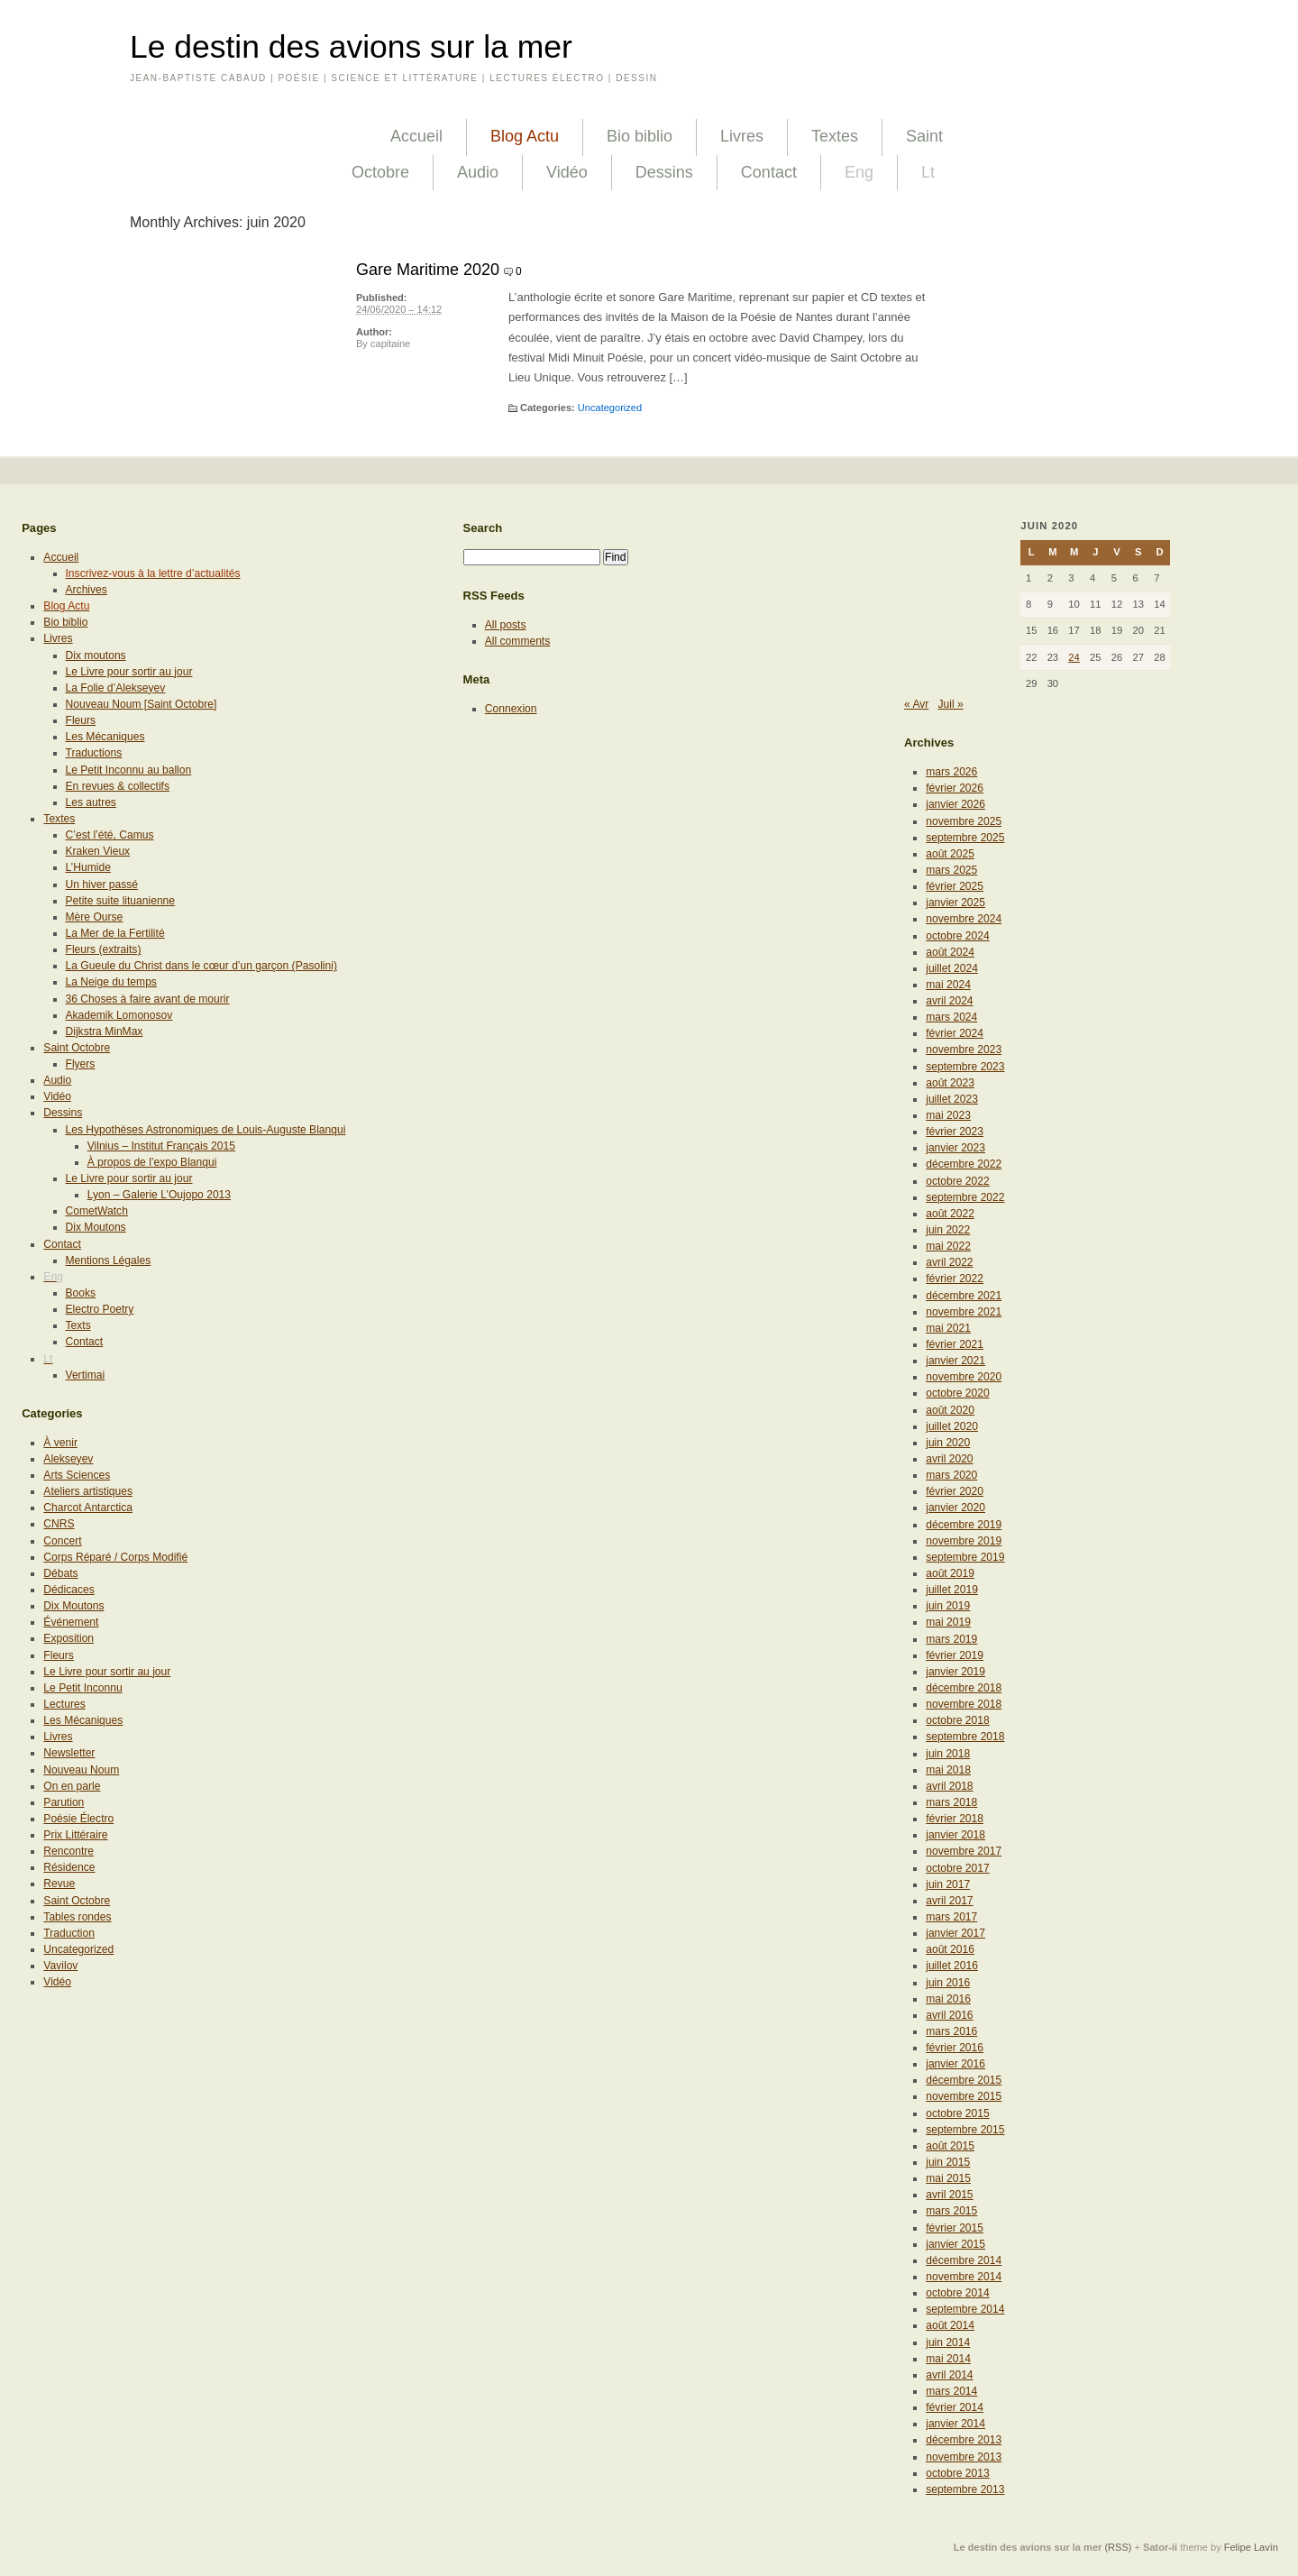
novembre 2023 (963, 1049)
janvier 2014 (955, 2423)
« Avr (916, 704)
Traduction (69, 1933)
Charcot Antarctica (88, 1507)
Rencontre (68, 1851)
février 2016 (954, 2047)
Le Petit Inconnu (82, 1688)
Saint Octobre (76, 1047)
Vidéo (567, 172)
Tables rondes (77, 1917)
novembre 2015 (963, 2096)
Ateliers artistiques (88, 1491)
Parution (63, 1802)
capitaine (390, 343)
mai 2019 (948, 1622)
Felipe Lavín (1251, 2547)
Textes (834, 136)
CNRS (58, 1523)
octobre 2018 (958, 1720)
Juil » (950, 704)
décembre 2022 (963, 1164)
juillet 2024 (952, 968)
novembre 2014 (963, 2276)
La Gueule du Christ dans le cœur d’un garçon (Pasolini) (201, 965)
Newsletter (69, 1752)
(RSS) (1117, 2547)
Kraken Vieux (98, 851)
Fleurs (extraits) (104, 949)
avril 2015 (949, 2194)
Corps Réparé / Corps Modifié (115, 1557)
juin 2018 (948, 1753)
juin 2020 (948, 1442)
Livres (741, 136)
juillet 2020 (952, 1426)
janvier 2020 (955, 1507)
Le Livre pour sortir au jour (129, 671)
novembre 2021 (963, 1312)
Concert (62, 1541)
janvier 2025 (955, 902)
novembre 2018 (963, 1704)
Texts (78, 1325)
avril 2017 (949, 1900)
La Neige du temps (111, 982)
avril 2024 (949, 1001)
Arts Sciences (76, 1475)
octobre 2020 (958, 1393)
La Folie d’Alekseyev (116, 688)
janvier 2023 (955, 1147)
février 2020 (954, 1491)
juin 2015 (948, 2162)
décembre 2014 (963, 2260)
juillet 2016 (952, 1965)
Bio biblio (639, 136)
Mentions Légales (108, 1260)
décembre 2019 (963, 1524)
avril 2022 (949, 1262)
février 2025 (954, 886)
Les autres (91, 802)
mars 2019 (951, 1639)
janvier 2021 (955, 1360)
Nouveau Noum (81, 1770)
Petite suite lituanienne (121, 900)
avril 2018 (949, 1786)
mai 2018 (948, 1770)
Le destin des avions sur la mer (351, 47)
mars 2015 (951, 2211)
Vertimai (85, 1375)
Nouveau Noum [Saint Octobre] (141, 704)
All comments (518, 641)
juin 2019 (948, 1606)
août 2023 (950, 1083)
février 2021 (954, 1344)
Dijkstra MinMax (104, 1031)
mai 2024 (948, 984)
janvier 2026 (955, 804)
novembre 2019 (963, 1541)
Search (483, 528)
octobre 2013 (958, 2473)
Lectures (64, 1704)
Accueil (416, 136)
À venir (60, 1442)
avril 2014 (949, 2375)
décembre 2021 (963, 1295)
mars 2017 (951, 1917)
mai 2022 (948, 1246)
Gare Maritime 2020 (427, 270)
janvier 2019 (955, 1671)
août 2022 (950, 1213)
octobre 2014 (958, 2293)
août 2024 (950, 952)
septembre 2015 (965, 2129)
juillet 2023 (952, 1099)
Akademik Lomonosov (119, 1015)
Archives (86, 589)
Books (81, 1293)
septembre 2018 (965, 1736)
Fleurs (81, 720)
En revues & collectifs (117, 786)
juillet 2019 (952, 1589)
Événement (70, 1622)
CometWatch (97, 1211)
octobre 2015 (958, 2113)
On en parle (71, 1786)
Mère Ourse (94, 917)
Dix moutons (96, 655)
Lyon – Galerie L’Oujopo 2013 (159, 1194)
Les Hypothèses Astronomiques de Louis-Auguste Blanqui (206, 1129)
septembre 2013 (965, 2489)
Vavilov (60, 1965)
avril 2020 (949, 1459)
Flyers (81, 1064)
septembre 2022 (965, 1197)
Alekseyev (68, 1459)
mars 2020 (951, 1475)
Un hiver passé (102, 884)
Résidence (69, 1867)
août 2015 (950, 2146)
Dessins (664, 172)
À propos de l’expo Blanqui (152, 1162)
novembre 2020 (963, 1377)
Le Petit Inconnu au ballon (129, 770)
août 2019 (950, 1573)
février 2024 (954, 1033)
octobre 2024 (958, 936)
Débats (60, 1573)
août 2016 (950, 1949)
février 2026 (954, 788)
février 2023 (954, 1131)
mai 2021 (948, 1328)
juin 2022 (948, 1230)
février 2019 (954, 1655)
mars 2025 (951, 870)
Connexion (511, 708)
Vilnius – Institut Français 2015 (161, 1146)
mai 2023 (948, 1115)
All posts (505, 625)
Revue (59, 1883)
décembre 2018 (963, 1688)
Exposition (68, 1638)
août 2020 (950, 1410)
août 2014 (950, 2325)
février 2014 (954, 2407)
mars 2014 (951, 2391)
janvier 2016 (955, 2064)
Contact (769, 172)
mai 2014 (948, 2358)
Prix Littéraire (75, 1835)
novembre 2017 (963, 1851)
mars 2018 (951, 1802)
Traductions (94, 753)
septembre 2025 (965, 837)
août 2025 (950, 854)
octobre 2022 (958, 1181)
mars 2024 (951, 1017)
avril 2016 (949, 2015)
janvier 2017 (955, 1933)
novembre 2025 (963, 821)
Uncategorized (610, 407)
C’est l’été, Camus (110, 835)
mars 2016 (951, 2031)
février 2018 (954, 1818)
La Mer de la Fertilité (115, 933)
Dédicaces (68, 1589)
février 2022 (954, 1278)
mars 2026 (951, 771)
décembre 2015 (963, 2080)
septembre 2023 (965, 1066)
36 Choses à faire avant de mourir (148, 999)
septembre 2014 (965, 2309)
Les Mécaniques (105, 736)
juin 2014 (948, 2342)
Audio (477, 172)
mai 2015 (948, 2178)
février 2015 (954, 2228)
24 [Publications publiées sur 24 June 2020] (1074, 657)
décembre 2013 (963, 2440)
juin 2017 (948, 1884)
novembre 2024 (963, 918)
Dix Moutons (96, 1227)
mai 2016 (948, 1999)
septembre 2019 (965, 1557)
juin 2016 (948, 1982)
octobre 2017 (958, 1868)
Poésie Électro (78, 1818)
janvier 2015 (955, 2244)
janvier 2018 (955, 1835)
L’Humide (88, 867)
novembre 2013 (963, 2457)
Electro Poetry (100, 1309)
